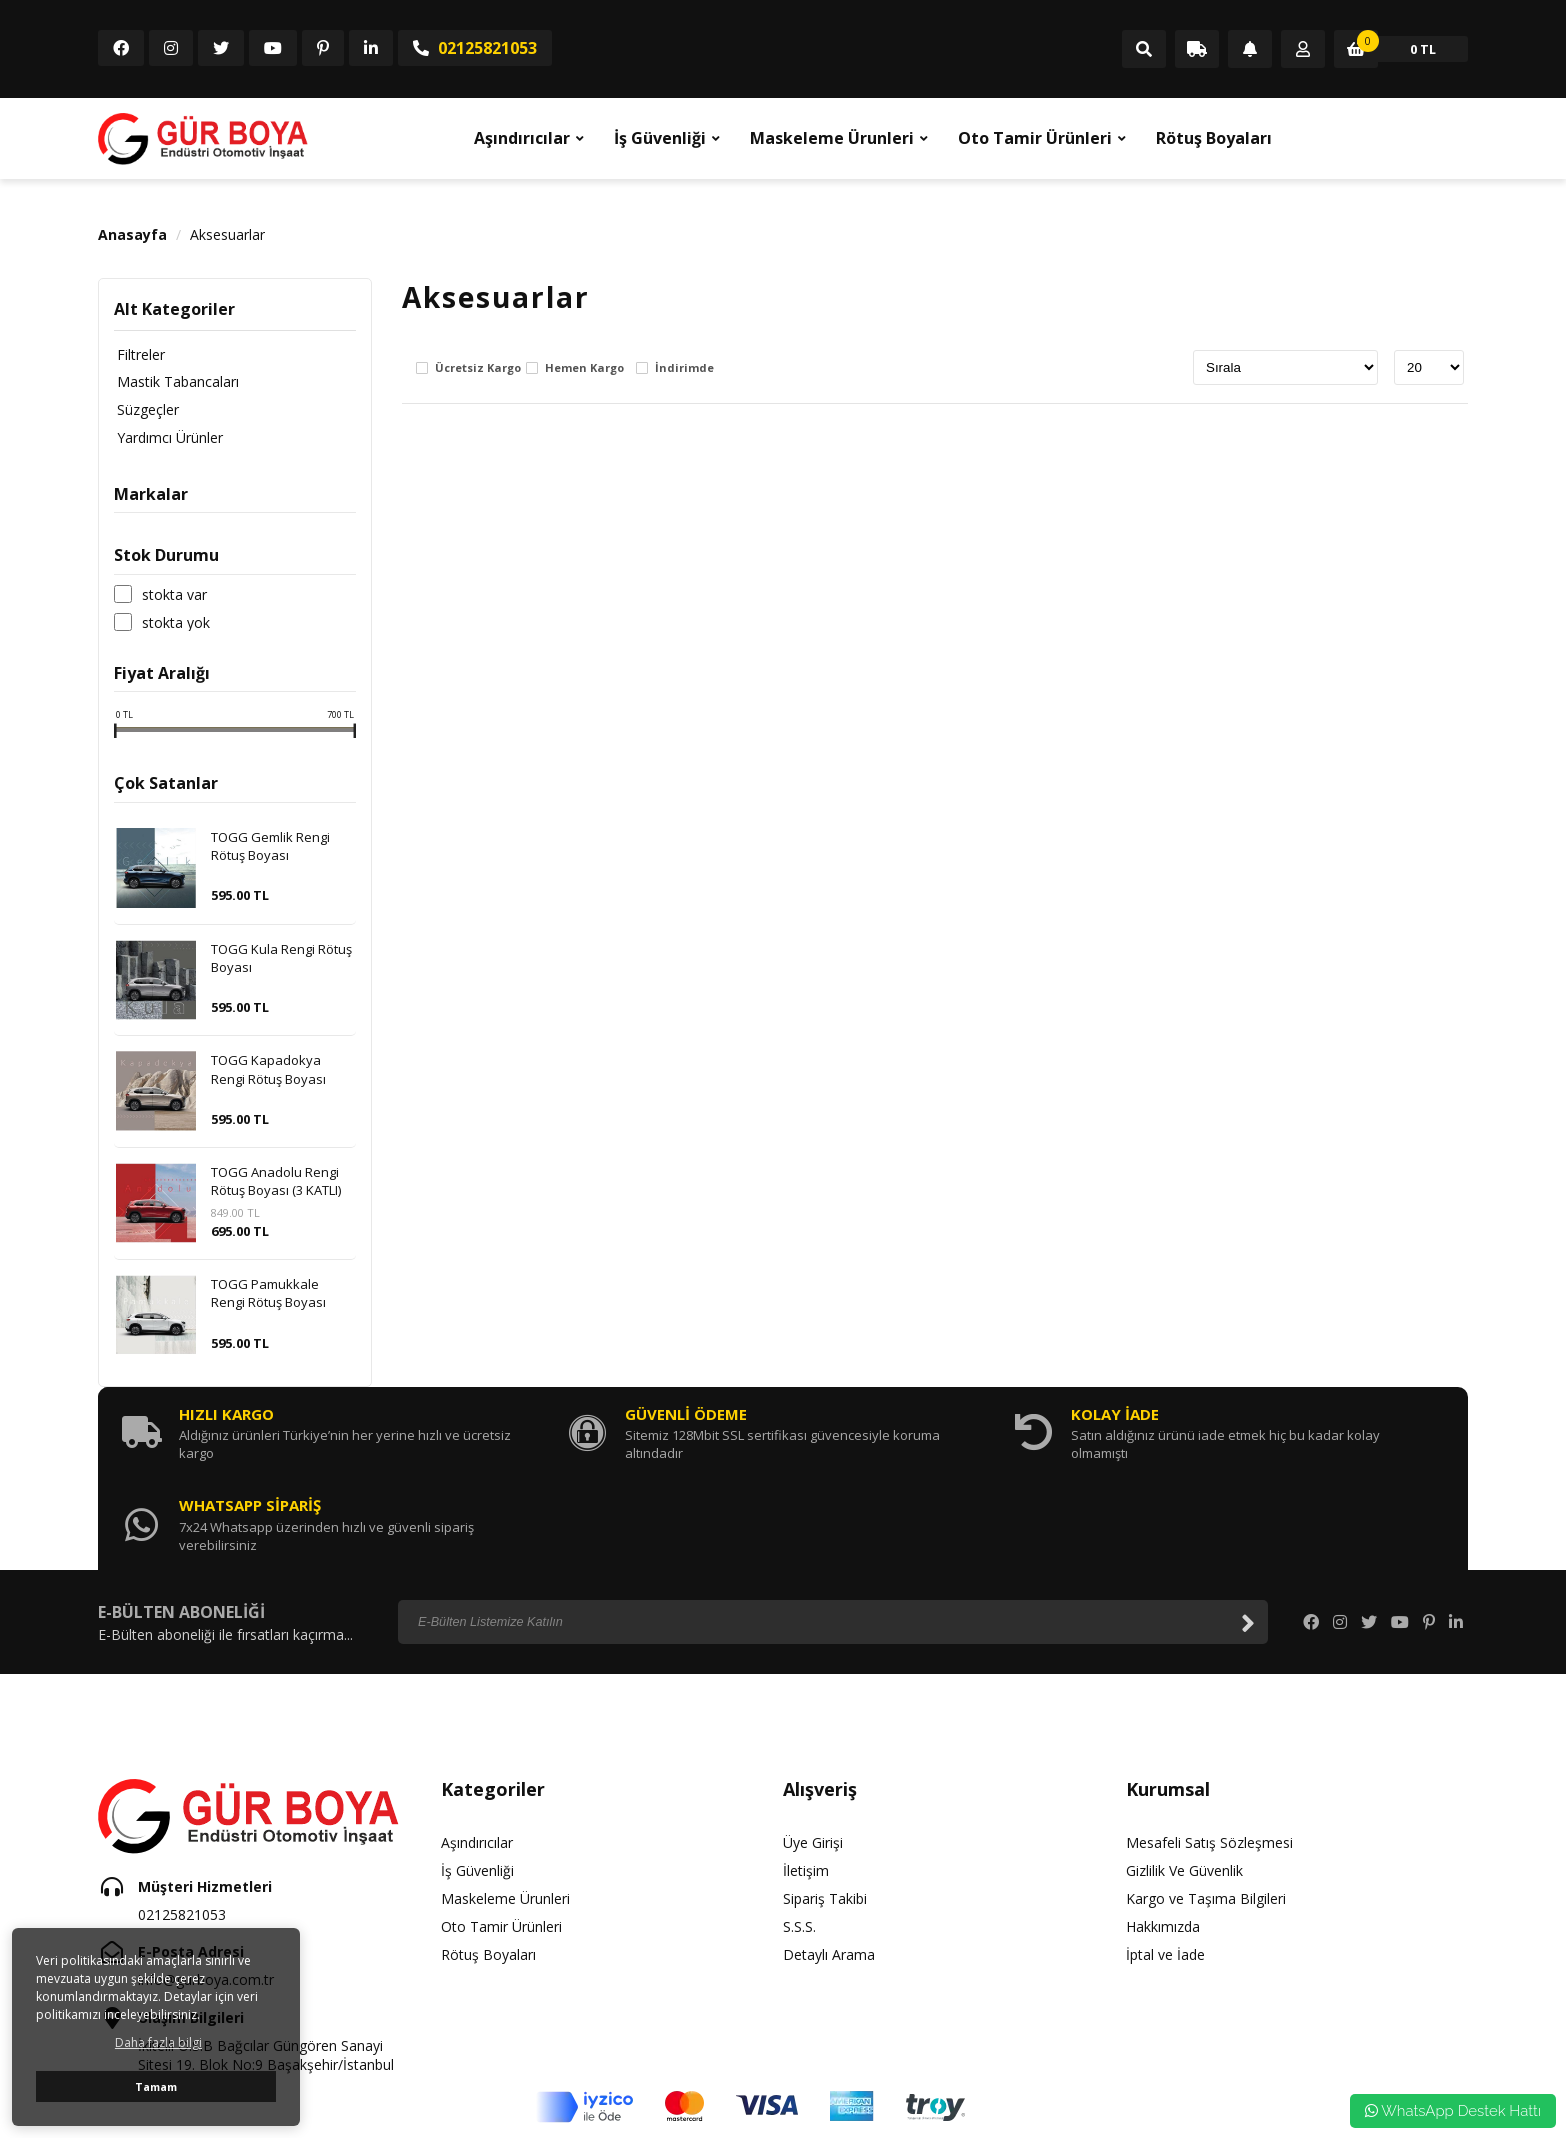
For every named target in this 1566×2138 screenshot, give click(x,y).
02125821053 (475, 48)
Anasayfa (132, 234)
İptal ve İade (1165, 1864)
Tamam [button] (156, 2086)
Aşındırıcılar (522, 138)
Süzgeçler (145, 410)
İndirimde (684, 368)
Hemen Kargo (584, 368)
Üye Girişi (813, 1752)
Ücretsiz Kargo (478, 368)
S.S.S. (799, 1836)
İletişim (806, 1780)
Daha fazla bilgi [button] (158, 2042)
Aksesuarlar (227, 234)
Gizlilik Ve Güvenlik (1184, 1780)
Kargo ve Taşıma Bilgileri (1206, 1808)
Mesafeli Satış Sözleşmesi (1209, 1752)
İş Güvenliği (660, 138)
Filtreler (138, 354)
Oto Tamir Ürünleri (1035, 138)
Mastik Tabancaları (175, 382)
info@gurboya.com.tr (206, 1890)
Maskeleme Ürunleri (832, 138)
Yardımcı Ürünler (167, 438)
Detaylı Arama (829, 1864)
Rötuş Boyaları (1214, 138)
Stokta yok (176, 623)
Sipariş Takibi (825, 1808)
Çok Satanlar (166, 784)
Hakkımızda (1163, 1836)
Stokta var (174, 595)
